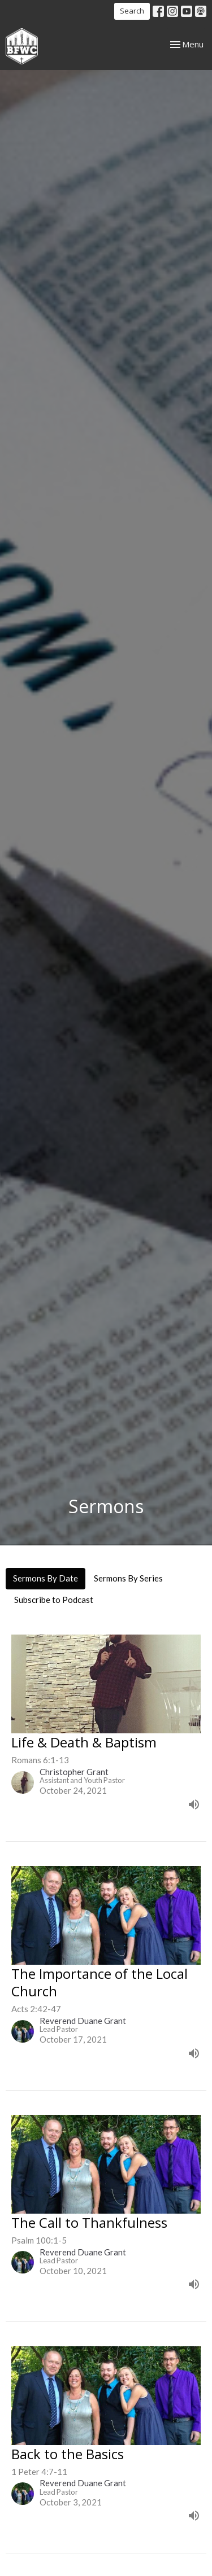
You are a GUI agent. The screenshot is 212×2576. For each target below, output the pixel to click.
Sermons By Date (45, 1578)
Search (132, 11)
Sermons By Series (128, 1578)
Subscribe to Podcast (53, 1599)
